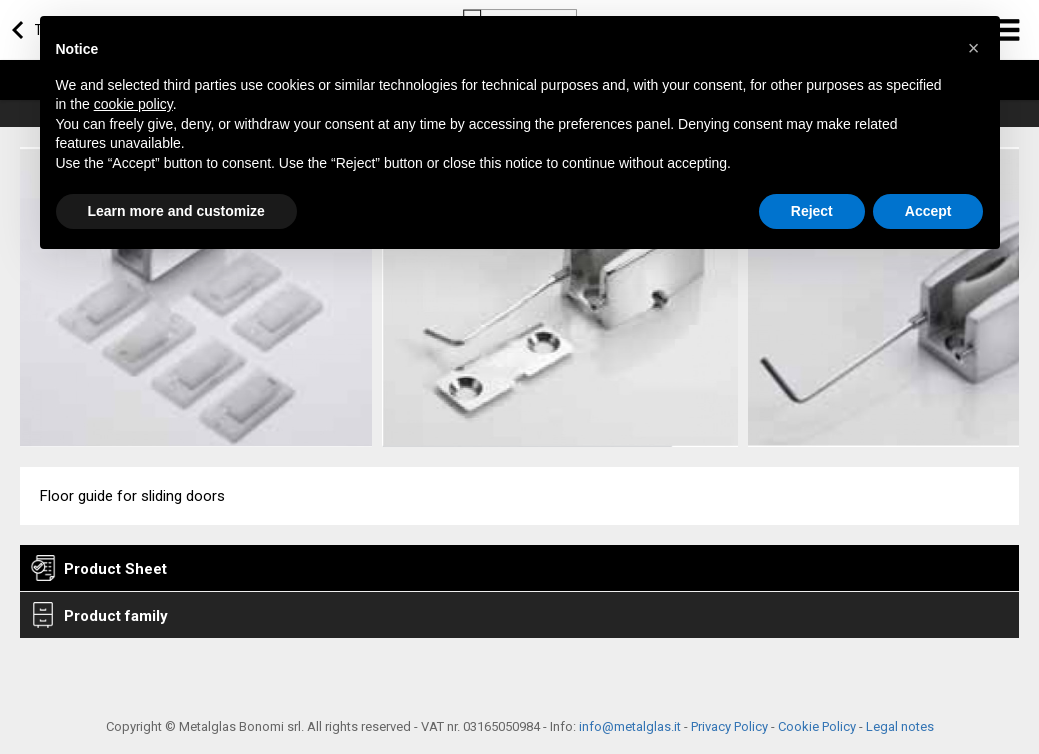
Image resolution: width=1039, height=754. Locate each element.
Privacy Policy (729, 726)
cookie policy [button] (133, 104)
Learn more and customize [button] (176, 211)
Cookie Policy (817, 726)
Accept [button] (928, 211)
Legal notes (900, 726)
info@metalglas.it (630, 726)
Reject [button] (812, 211)
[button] (974, 48)
